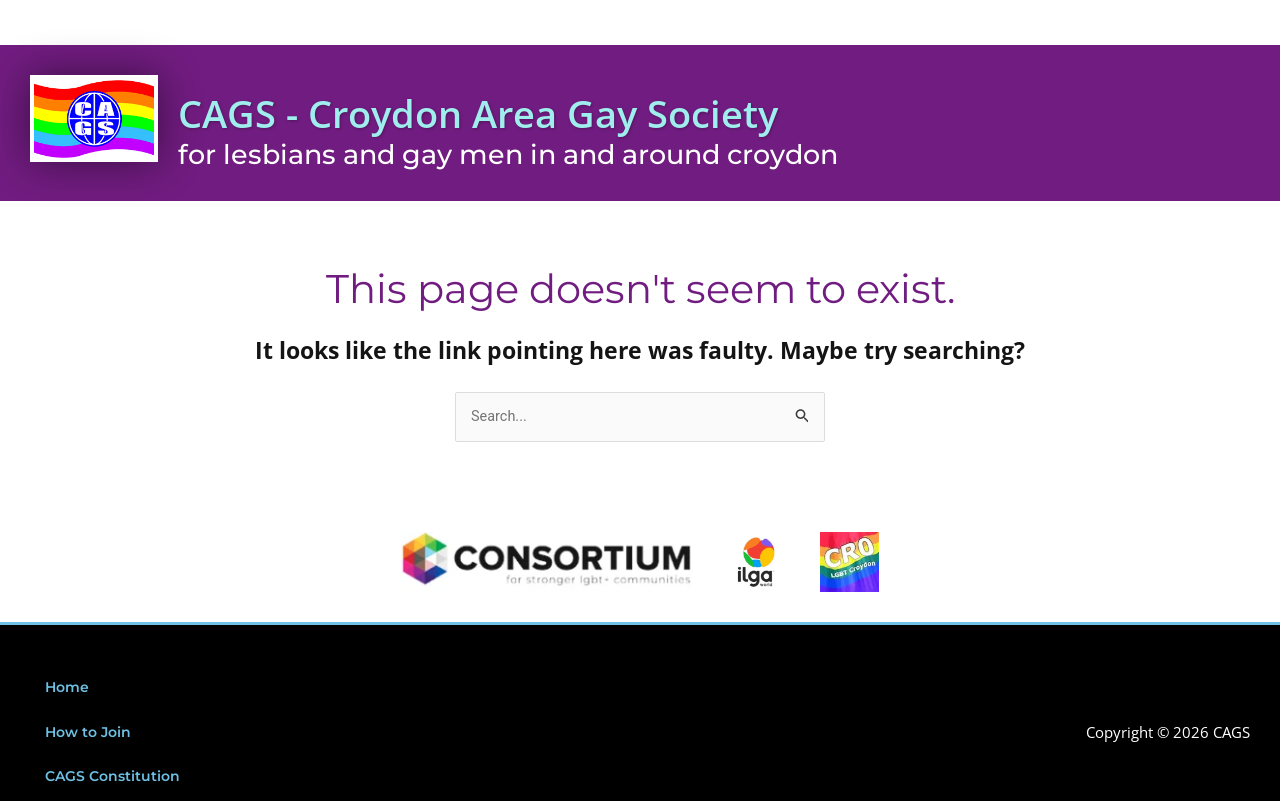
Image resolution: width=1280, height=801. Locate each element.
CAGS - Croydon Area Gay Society (534, 111)
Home (68, 689)
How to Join (91, 734)
